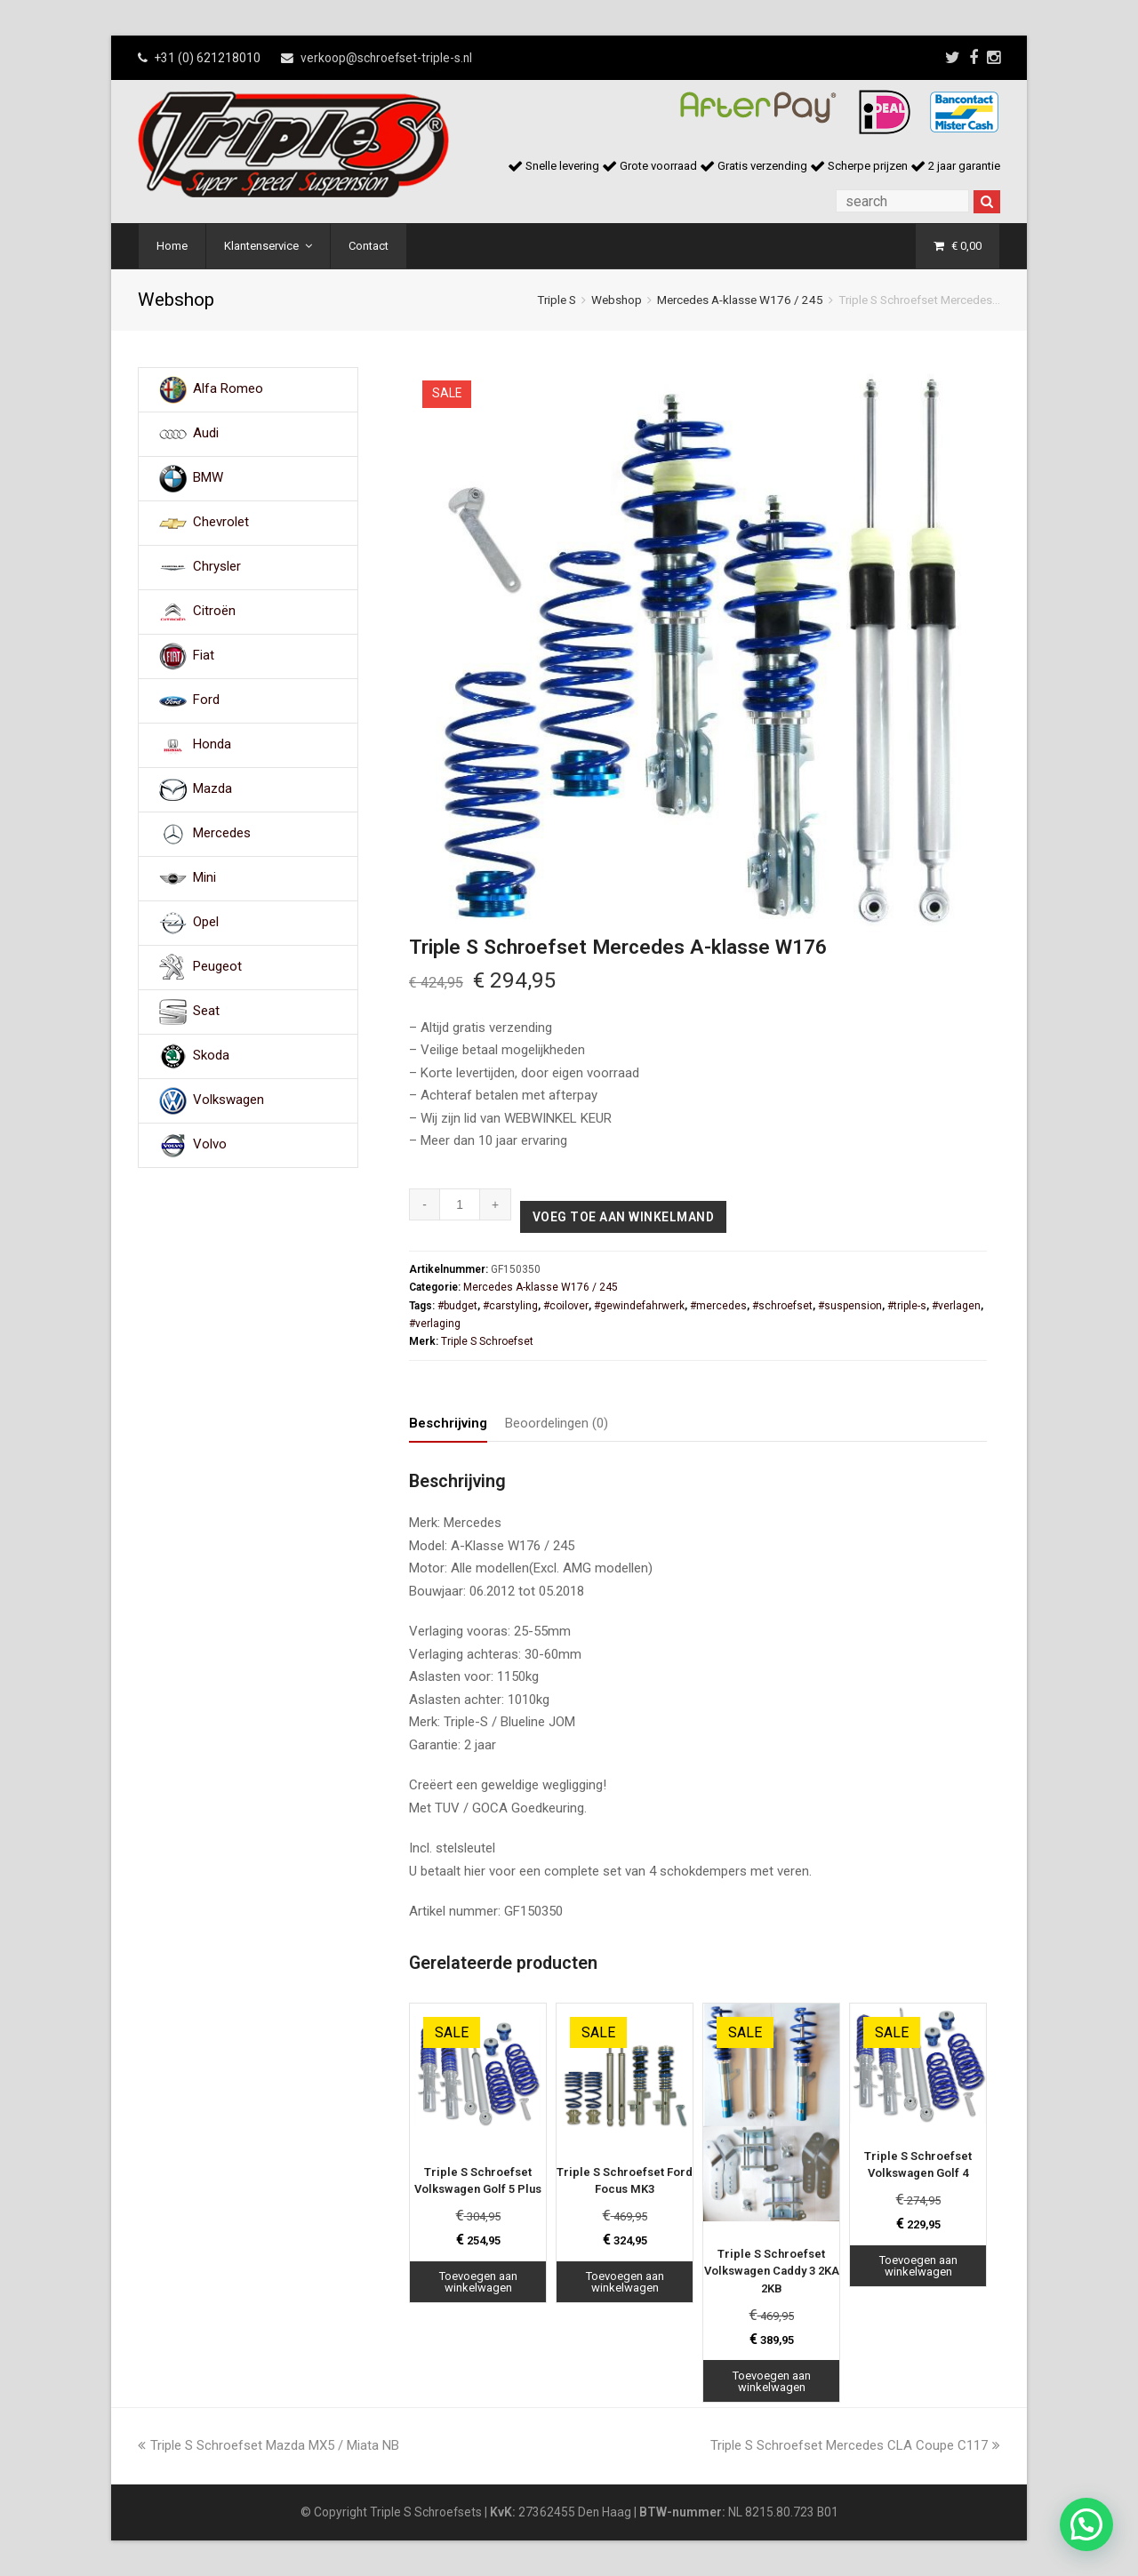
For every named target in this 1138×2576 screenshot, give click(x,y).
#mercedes (718, 1306)
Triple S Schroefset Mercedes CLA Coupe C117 (855, 2445)
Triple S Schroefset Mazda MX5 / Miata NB (268, 2445)
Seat (206, 1012)
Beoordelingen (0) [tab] (556, 1423)
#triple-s (906, 1306)
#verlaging (435, 1323)
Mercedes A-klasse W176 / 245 (740, 299)
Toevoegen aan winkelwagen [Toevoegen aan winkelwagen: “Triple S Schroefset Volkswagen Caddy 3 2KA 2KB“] (772, 2381)
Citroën (214, 612)
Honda (212, 745)
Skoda (211, 1056)
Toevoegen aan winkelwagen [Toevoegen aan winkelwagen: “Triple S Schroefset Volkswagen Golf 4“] (918, 2265)
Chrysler (217, 567)
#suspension (850, 1306)
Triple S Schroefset (487, 1341)
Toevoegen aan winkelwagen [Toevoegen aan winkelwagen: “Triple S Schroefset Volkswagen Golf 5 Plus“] (478, 2281)
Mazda (212, 789)
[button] (1086, 2524)
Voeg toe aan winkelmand (624, 1217)
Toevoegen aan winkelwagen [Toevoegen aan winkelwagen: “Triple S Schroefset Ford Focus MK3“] (625, 2281)
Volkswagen (228, 1100)
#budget (457, 1306)
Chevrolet (221, 523)
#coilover (566, 1306)
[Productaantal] (460, 1204)
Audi (206, 434)
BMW (208, 478)
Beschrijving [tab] (448, 1423)
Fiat (203, 656)
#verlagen (956, 1306)
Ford (206, 700)
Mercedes (222, 834)
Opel (206, 923)
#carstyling (510, 1306)
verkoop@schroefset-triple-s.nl (386, 58)
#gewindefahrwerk (639, 1306)
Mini (204, 878)
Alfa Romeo (228, 389)
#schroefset (782, 1306)
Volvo (210, 1145)
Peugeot (217, 967)
